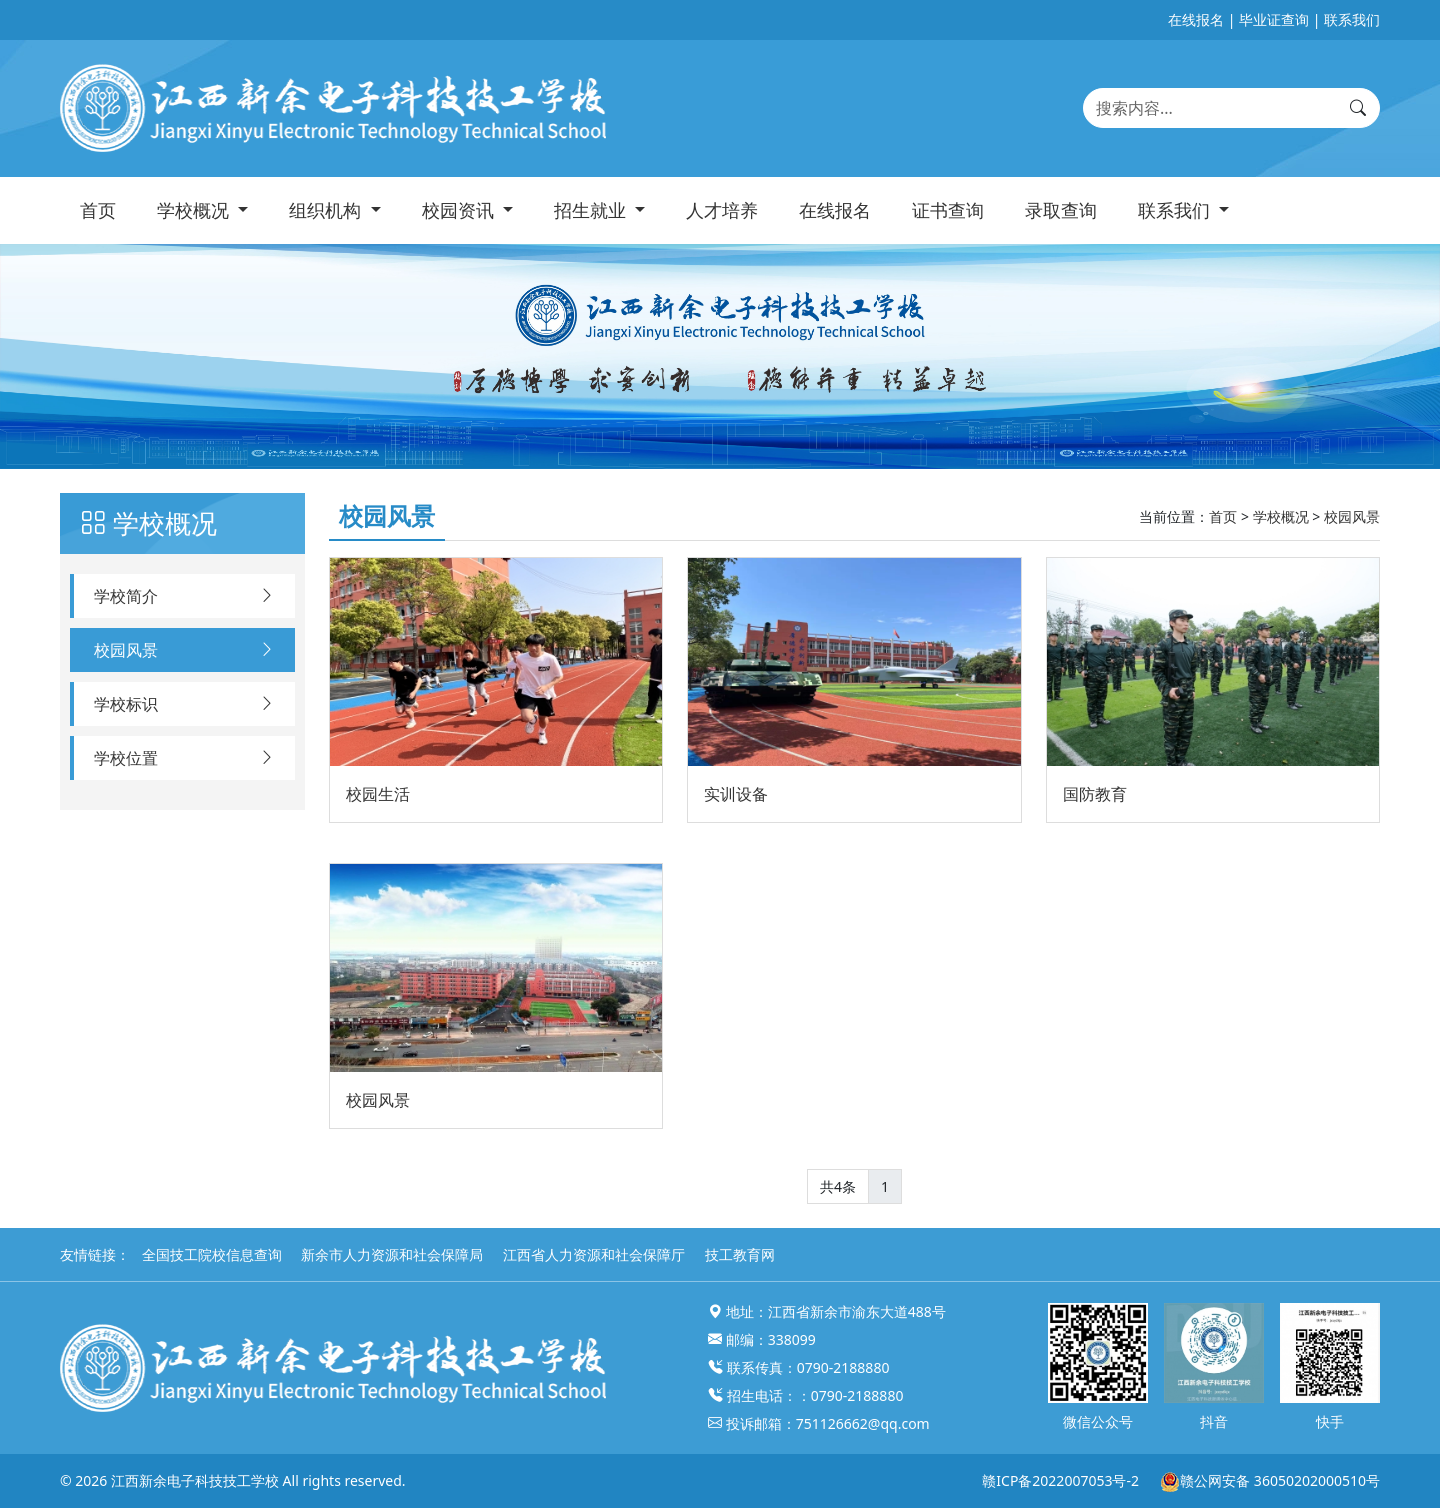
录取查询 (1061, 210)
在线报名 (1196, 19)
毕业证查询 (1274, 19)
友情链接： (95, 1254)
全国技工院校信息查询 (212, 1254)
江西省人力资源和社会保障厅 (594, 1254)
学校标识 (184, 704)
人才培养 (722, 210)
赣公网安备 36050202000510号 (1268, 1480)
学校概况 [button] (195, 210)
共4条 (838, 1186)
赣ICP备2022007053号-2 (1060, 1480)
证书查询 (948, 210)
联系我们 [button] (1176, 210)
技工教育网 (740, 1254)
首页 (98, 210)
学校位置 (184, 758)
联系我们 (1352, 19)
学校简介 (184, 596)
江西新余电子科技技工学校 (195, 1480)
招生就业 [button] (592, 210)
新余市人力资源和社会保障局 (392, 1254)
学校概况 (1281, 516)
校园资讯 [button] (460, 210)
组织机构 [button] (327, 210)
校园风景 (184, 650)
